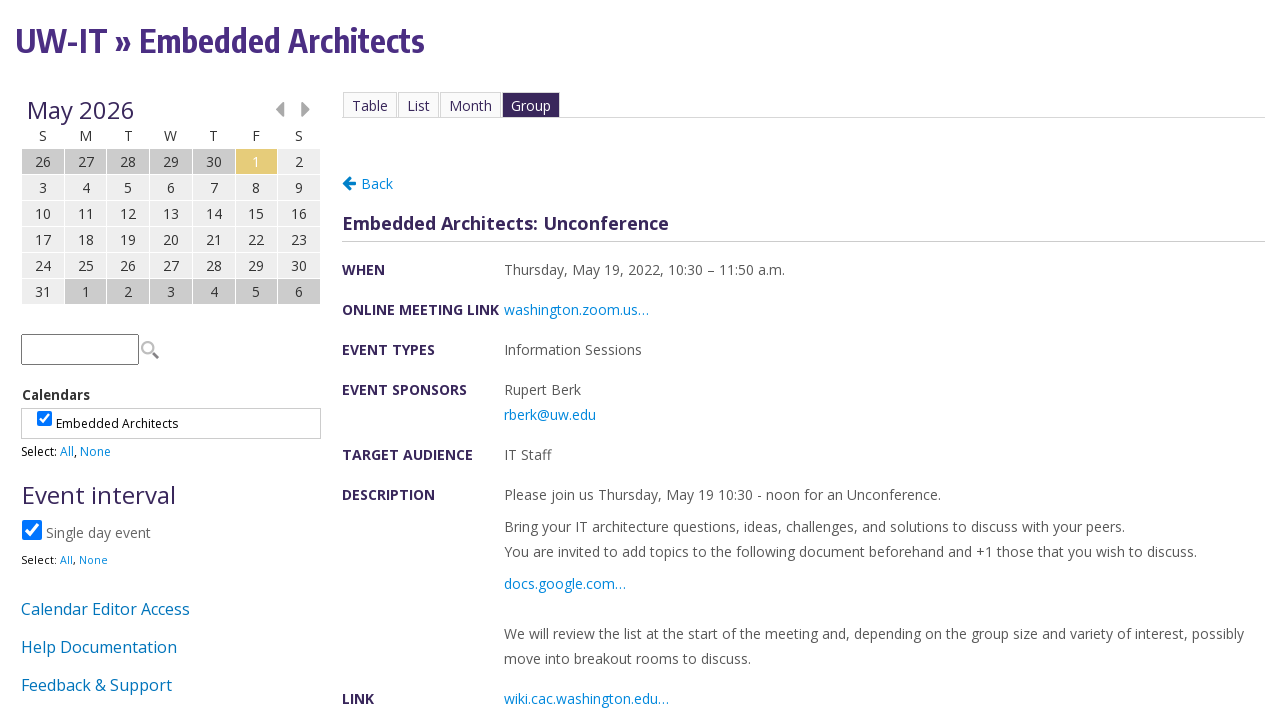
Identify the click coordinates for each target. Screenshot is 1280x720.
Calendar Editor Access (105, 609)
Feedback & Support (96, 685)
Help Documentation (99, 647)
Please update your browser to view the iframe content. (171, 200)
